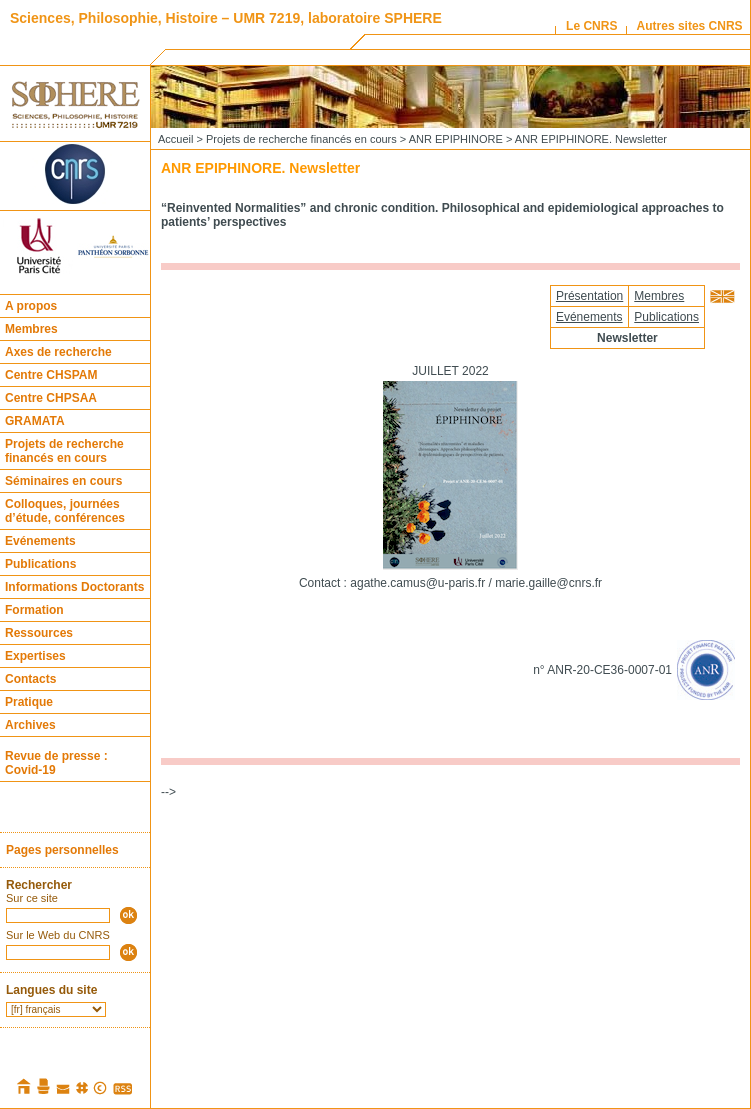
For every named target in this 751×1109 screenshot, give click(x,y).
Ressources (39, 633)
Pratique (29, 702)
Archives (30, 725)
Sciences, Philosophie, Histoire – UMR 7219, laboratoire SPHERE (226, 18)
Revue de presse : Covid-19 (56, 763)
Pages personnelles (62, 850)
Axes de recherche (58, 352)
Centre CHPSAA (51, 398)
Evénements (40, 541)
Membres (31, 329)
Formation (34, 610)
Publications (40, 564)
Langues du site (51, 990)
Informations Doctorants (74, 587)
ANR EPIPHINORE (456, 139)
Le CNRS (591, 26)
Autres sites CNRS (690, 26)
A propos (31, 306)
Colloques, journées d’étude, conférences (65, 511)
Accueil (175, 139)
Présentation (589, 296)
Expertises (35, 656)
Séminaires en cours (63, 481)
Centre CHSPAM (51, 375)
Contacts (30, 679)
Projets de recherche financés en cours (64, 451)
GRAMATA (35, 421)
